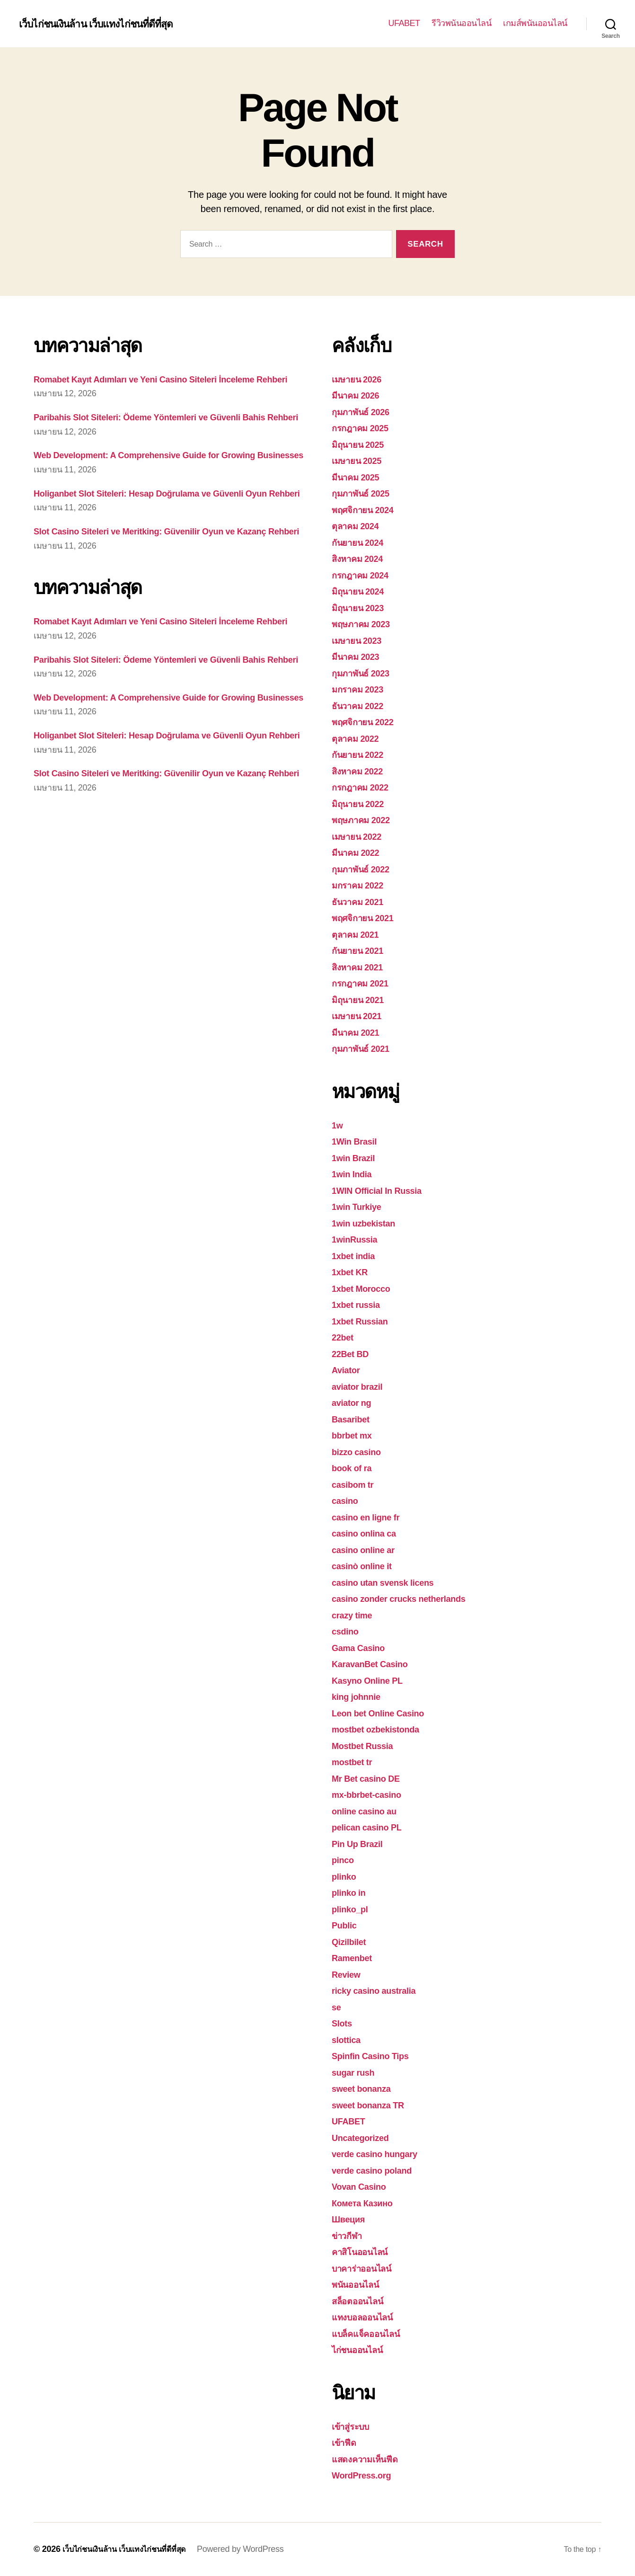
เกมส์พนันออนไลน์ (535, 23)
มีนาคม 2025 (360, 476)
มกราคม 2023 (362, 689)
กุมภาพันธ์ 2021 (365, 1048)
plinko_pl (353, 1908)
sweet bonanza (366, 2088)
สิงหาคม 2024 (362, 558)
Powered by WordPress (255, 2549)
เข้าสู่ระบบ (353, 2426)
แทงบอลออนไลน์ (368, 2316)
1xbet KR (353, 1271)
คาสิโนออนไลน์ (364, 2251)
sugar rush (357, 2072)
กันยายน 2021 (362, 950)
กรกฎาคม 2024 (365, 574)
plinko (346, 1876)
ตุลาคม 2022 (359, 738)
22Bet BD (353, 1353)
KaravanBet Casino (376, 1663)
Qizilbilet (352, 1941)
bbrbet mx (355, 1435)
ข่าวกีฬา (349, 2235)
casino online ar (369, 1549)
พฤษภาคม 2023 (366, 623)
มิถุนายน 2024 (362, 591)
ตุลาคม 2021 (359, 934)
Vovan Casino (363, 2186)
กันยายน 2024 (362, 542)
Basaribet (354, 1418)
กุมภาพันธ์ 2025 (365, 493)
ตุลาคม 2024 (359, 525)
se (337, 2006)
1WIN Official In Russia (384, 1190)
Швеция (351, 2218)
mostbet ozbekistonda (383, 1728)
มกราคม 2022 (362, 884)
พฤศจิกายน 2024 (368, 509)
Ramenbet (355, 1957)
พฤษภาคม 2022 (366, 819)
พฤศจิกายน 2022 (368, 721)
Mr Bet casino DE (371, 1778)
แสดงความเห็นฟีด (370, 2458)
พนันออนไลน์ (360, 2284)
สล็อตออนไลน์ (362, 2300)
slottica (348, 2039)
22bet (344, 1337)
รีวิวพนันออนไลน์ (461, 23)
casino (347, 1500)
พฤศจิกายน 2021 (368, 917)
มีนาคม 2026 (360, 395)
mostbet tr (355, 1761)
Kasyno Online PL (373, 1680)
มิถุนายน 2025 (362, 444)
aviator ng (355, 1402)
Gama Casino (363, 1647)
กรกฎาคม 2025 (365, 427)
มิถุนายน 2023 (362, 607)
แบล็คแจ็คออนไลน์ (372, 2333)
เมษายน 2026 (361, 378)
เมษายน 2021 (361, 1015)
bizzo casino (360, 1451)
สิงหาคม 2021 (362, 966)
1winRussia (358, 1239)
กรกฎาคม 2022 (365, 787)
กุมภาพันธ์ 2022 (365, 868)
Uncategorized (365, 2137)
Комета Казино (367, 2202)
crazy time (355, 1614)
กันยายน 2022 (362, 754)
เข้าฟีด (346, 2442)
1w (338, 1124)
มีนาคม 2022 (360, 852)
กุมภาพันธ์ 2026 (365, 411)
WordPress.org (366, 2474)
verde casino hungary (382, 2153)
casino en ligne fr (371, 1516)
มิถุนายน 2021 (362, 999)
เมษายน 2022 (361, 836)
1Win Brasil (358, 1141)
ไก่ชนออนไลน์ (362, 2349)
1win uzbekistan (369, 1222)
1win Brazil (357, 1157)
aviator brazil (361, 1386)
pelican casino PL (373, 1826)
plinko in (351, 1892)
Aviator (348, 1369)
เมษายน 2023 (361, 640)
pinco (345, 1859)
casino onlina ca (369, 1533)
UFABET (404, 23)
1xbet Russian (364, 1320)
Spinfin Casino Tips (377, 2055)
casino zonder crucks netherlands (410, 1598)
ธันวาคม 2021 (362, 901)
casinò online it (367, 1565)
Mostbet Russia (367, 1745)
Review (348, 1974)
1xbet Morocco (366, 1288)
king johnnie (360, 1696)
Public (346, 1924)
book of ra (355, 1467)
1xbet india (357, 1255)
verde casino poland (378, 2170)
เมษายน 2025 (361, 460)
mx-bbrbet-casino (372, 1794)
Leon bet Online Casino (386, 1712)
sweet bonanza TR (374, 2104)
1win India (355, 1173)
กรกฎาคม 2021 (365, 982)
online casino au (369, 1810)
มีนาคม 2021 (360, 1032)
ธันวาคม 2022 (362, 705)
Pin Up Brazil (361, 1843)
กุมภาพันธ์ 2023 (365, 672)
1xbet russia (360, 1304)
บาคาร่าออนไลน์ (367, 2268)
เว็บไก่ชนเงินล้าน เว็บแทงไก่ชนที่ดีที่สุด (106, 23)
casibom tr (356, 1484)
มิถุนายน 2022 (362, 803)
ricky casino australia (381, 1990)
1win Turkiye (360, 1206)
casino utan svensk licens (391, 1582)
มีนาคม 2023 (360, 656)
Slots (343, 2022)
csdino (347, 1631)
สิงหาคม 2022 (362, 770)
